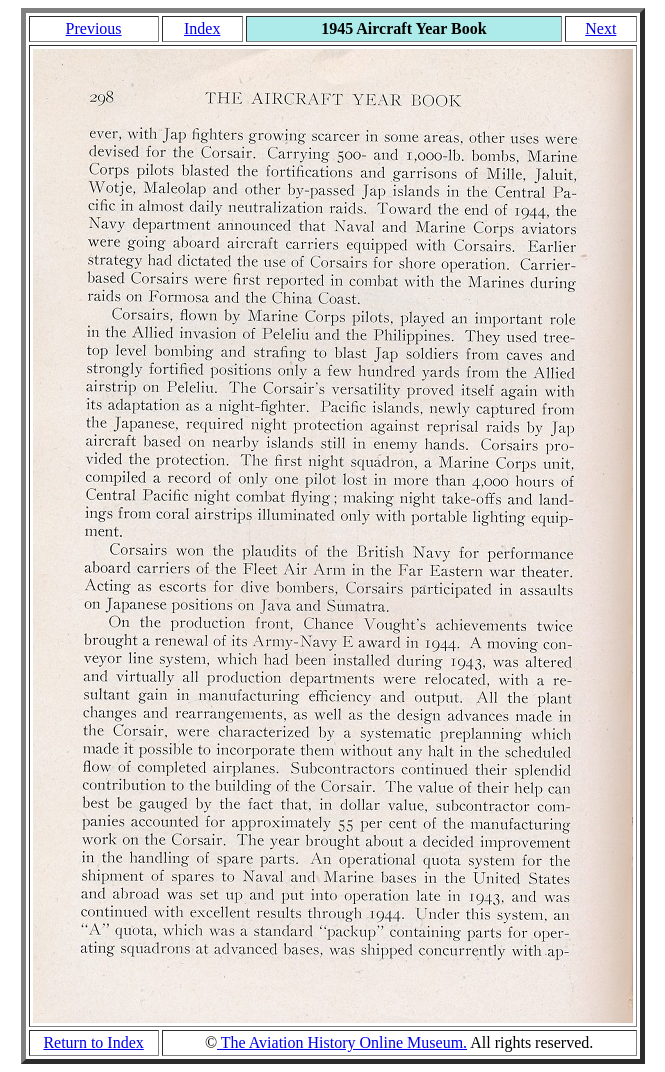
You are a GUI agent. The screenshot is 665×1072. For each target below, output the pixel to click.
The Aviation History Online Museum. (342, 1042)
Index (202, 28)
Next (600, 28)
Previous (94, 28)
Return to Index (93, 1042)
